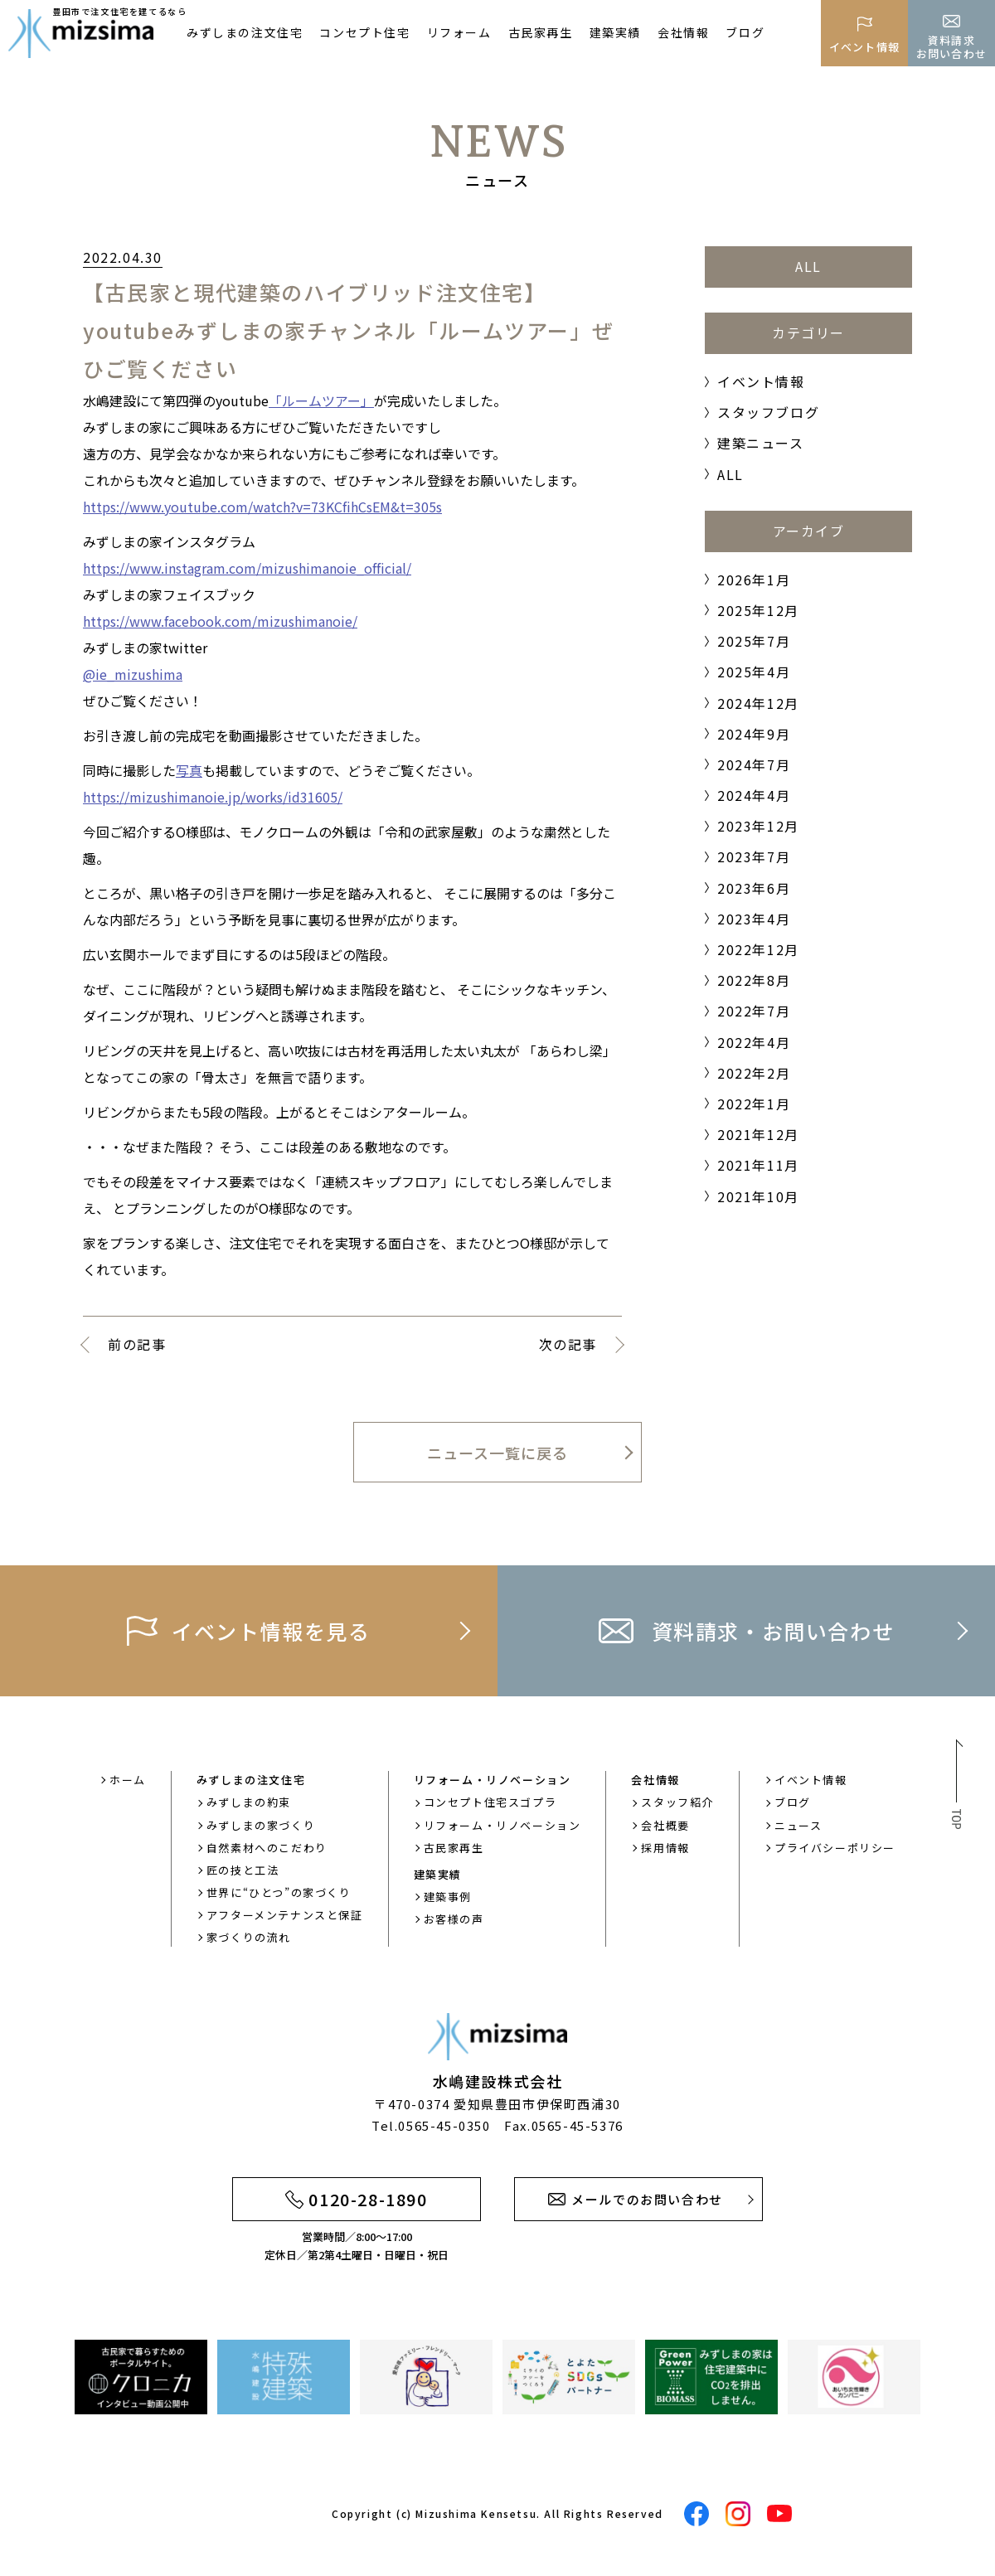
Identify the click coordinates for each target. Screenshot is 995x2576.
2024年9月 (753, 734)
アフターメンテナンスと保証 (284, 1915)
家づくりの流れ (248, 1937)
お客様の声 (454, 1919)
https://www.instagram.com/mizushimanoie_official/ (247, 568)
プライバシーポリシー (835, 1848)
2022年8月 (753, 980)
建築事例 (448, 1896)
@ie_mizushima (132, 674)
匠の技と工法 (242, 1870)
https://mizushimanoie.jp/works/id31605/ (212, 797)
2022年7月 (753, 1011)
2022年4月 (753, 1042)
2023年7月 (753, 856)
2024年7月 (753, 764)
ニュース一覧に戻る (497, 1452)
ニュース (798, 1825)
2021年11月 (758, 1165)
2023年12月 (758, 826)
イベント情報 (761, 381)
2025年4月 (753, 672)
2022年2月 (753, 1073)
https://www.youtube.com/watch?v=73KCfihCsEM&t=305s (262, 507)
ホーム (127, 1780)
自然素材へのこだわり (267, 1848)
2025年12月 (758, 610)
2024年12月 (758, 703)
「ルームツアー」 (321, 400)
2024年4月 (753, 795)
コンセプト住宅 (364, 32)
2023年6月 (753, 888)
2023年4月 (753, 919)
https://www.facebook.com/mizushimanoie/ (220, 621)
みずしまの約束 (248, 1802)
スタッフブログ (768, 412)
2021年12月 (758, 1134)
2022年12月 (758, 949)
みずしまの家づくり (260, 1825)
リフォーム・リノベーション (502, 1825)
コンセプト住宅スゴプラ (490, 1802)
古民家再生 (540, 32)
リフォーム (459, 32)
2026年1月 (753, 579)
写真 (189, 770)
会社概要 (665, 1825)
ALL (808, 266)
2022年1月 (753, 1103)
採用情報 (665, 1848)
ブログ (745, 32)
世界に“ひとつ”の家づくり (279, 1892)
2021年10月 (758, 1196)
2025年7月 (753, 641)
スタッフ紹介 (677, 1802)
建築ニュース (760, 443)
